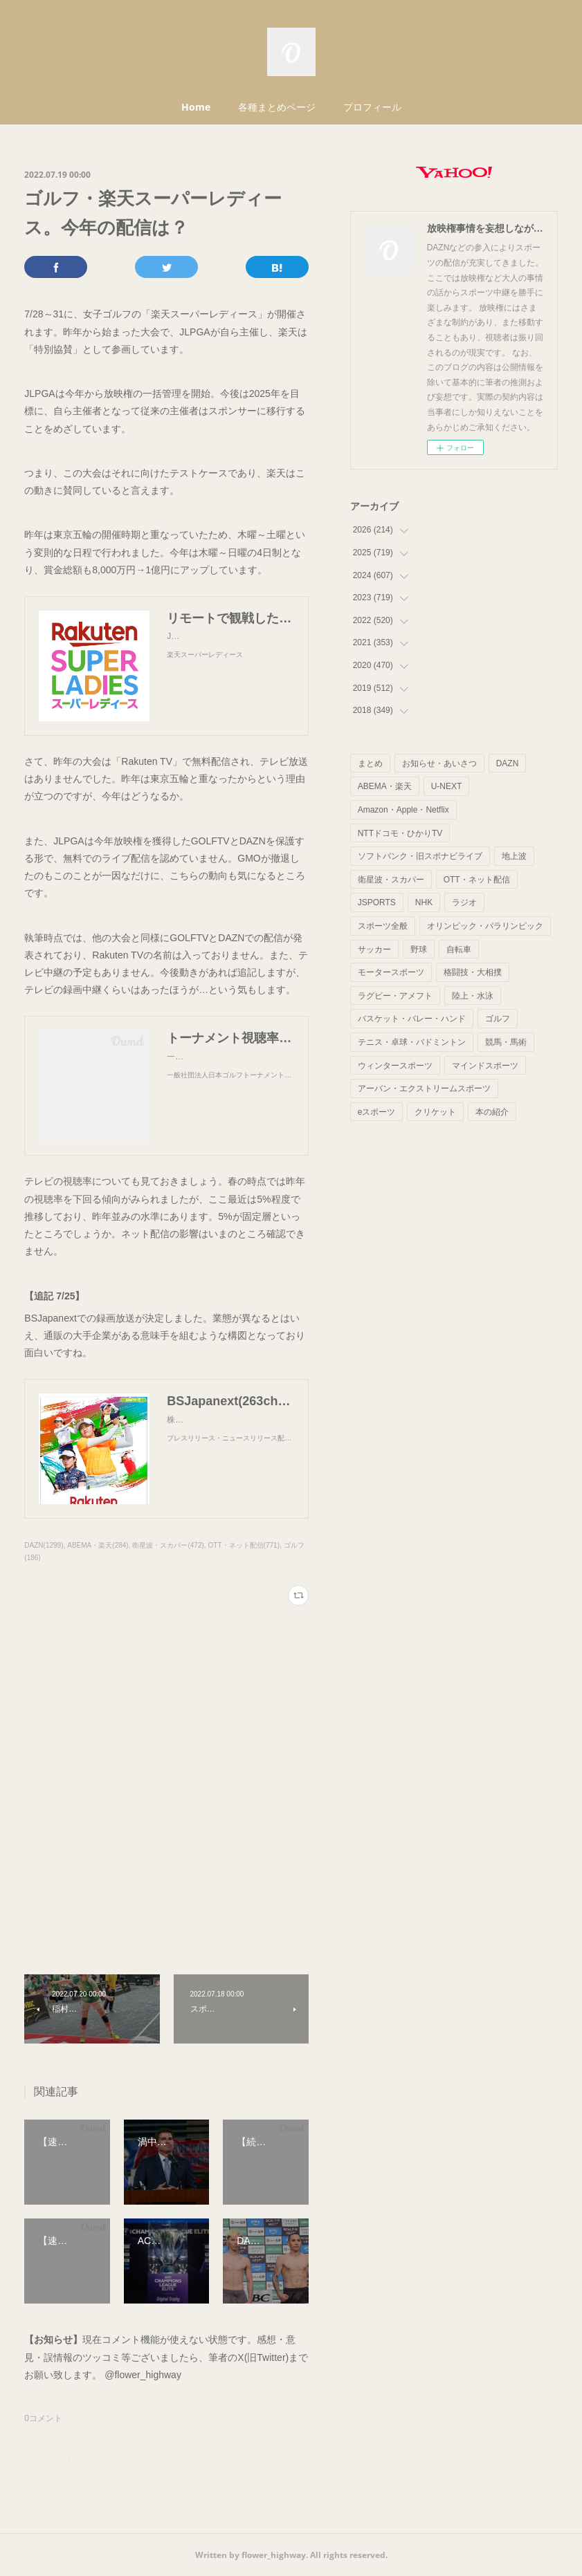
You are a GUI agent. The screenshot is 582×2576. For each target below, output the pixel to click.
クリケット (435, 1112)
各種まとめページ (277, 106)
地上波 (514, 856)
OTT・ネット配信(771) (244, 1545)
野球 (418, 949)
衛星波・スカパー (391, 879)
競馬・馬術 (506, 1042)
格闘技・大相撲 (473, 972)
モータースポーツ (391, 972)
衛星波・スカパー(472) (167, 1545)
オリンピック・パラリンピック (485, 926)
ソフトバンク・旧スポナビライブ (420, 856)
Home (195, 106)
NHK (424, 902)
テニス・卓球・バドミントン (412, 1042)
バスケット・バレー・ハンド (412, 1018)
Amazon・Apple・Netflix (403, 810)
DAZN (507, 763)
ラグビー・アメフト (395, 996)
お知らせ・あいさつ (439, 763)
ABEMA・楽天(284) (97, 1545)
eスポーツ (377, 1112)
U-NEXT (446, 786)
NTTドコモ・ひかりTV (400, 833)
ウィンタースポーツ (395, 1066)
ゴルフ (497, 1018)
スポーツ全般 (383, 926)
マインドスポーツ (485, 1066)
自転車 (458, 949)
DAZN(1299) (43, 1545)
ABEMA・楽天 (385, 786)
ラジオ (464, 902)
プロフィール (372, 106)
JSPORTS (377, 902)
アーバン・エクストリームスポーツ (424, 1088)
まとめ (370, 763)
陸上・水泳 (472, 996)
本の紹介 (492, 1112)
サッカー (374, 949)
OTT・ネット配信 (477, 879)
